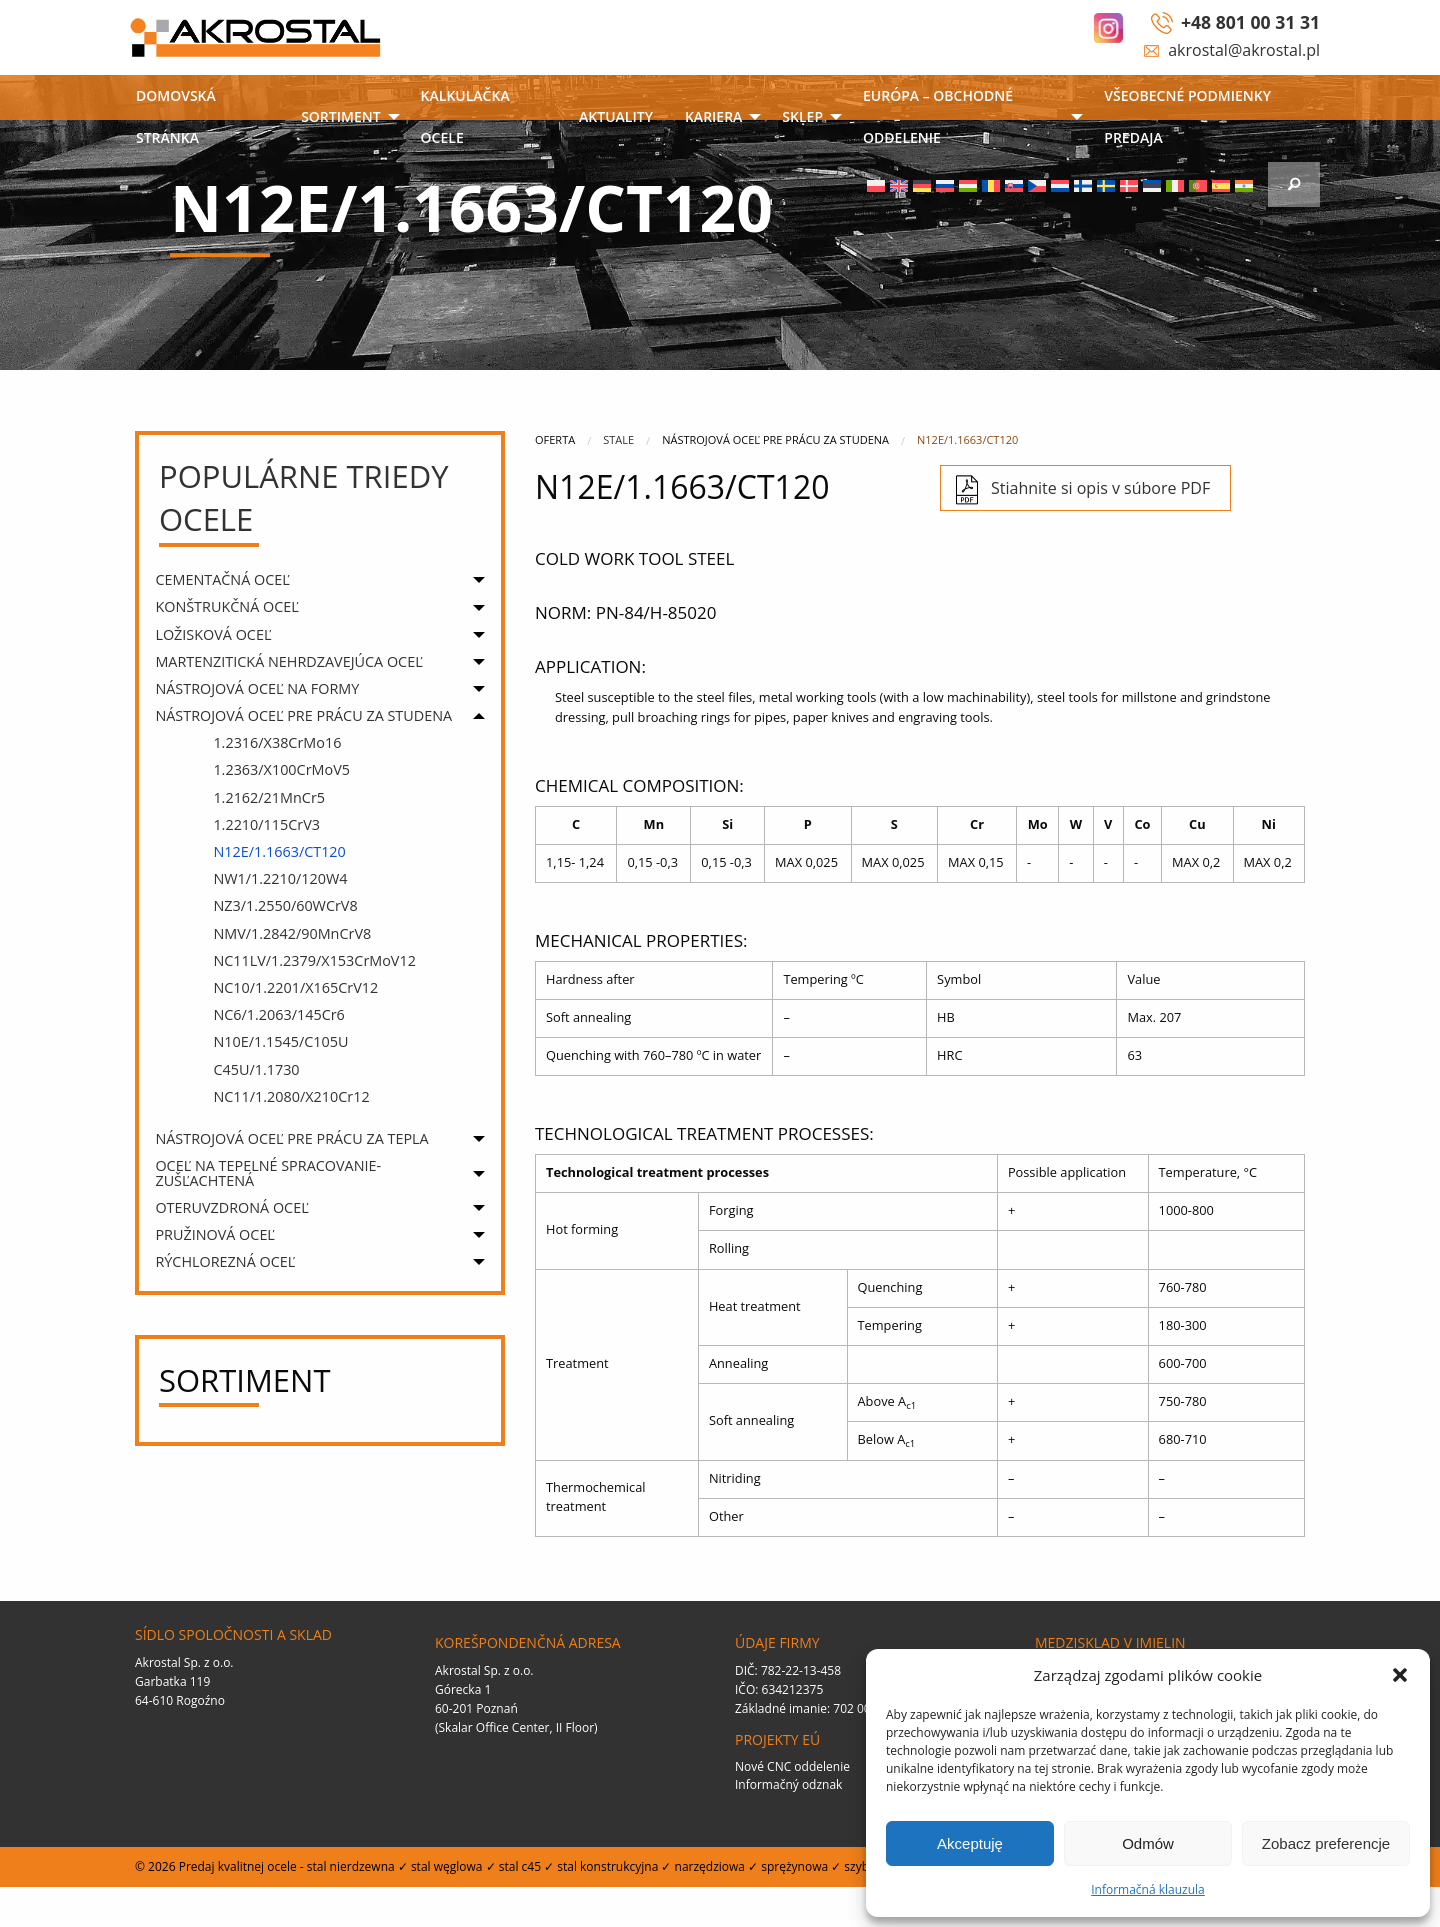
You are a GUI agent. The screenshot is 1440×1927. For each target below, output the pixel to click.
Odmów (1148, 1843)
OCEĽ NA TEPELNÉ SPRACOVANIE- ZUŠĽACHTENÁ (268, 1172)
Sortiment (340, 116)
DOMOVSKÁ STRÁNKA (176, 116)
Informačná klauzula (1148, 1889)
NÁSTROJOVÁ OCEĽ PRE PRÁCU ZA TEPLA (291, 1138)
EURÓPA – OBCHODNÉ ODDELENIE (938, 116)
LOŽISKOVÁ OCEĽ (213, 634)
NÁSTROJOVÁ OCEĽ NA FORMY (257, 688)
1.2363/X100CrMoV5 (281, 769)
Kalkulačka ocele (465, 116)
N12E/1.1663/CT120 (279, 851)
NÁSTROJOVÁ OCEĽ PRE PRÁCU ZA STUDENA (303, 715)
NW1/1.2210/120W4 (280, 878)
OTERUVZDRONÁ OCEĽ (231, 1207)
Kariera (713, 116)
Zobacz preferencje (1326, 1843)
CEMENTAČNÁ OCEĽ (222, 579)
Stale (618, 439)
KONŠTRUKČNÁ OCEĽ (226, 606)
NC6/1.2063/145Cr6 (278, 1014)
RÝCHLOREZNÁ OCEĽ (225, 1261)
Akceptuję (970, 1843)
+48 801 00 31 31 (1250, 22)
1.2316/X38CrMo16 (277, 742)
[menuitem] (202, 118)
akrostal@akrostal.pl (1244, 50)
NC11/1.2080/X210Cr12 (291, 1096)
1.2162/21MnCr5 (269, 797)
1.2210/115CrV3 (266, 824)
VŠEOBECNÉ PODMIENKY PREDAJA (1187, 116)
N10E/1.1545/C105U (280, 1041)
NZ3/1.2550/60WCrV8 (285, 905)
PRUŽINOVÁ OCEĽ (215, 1234)
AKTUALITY (616, 116)
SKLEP (802, 116)
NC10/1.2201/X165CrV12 (295, 987)
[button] (1400, 1675)
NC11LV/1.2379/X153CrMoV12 (314, 960)
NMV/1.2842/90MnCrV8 (292, 933)
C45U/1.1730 (256, 1069)
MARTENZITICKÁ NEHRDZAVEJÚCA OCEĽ (288, 661)
